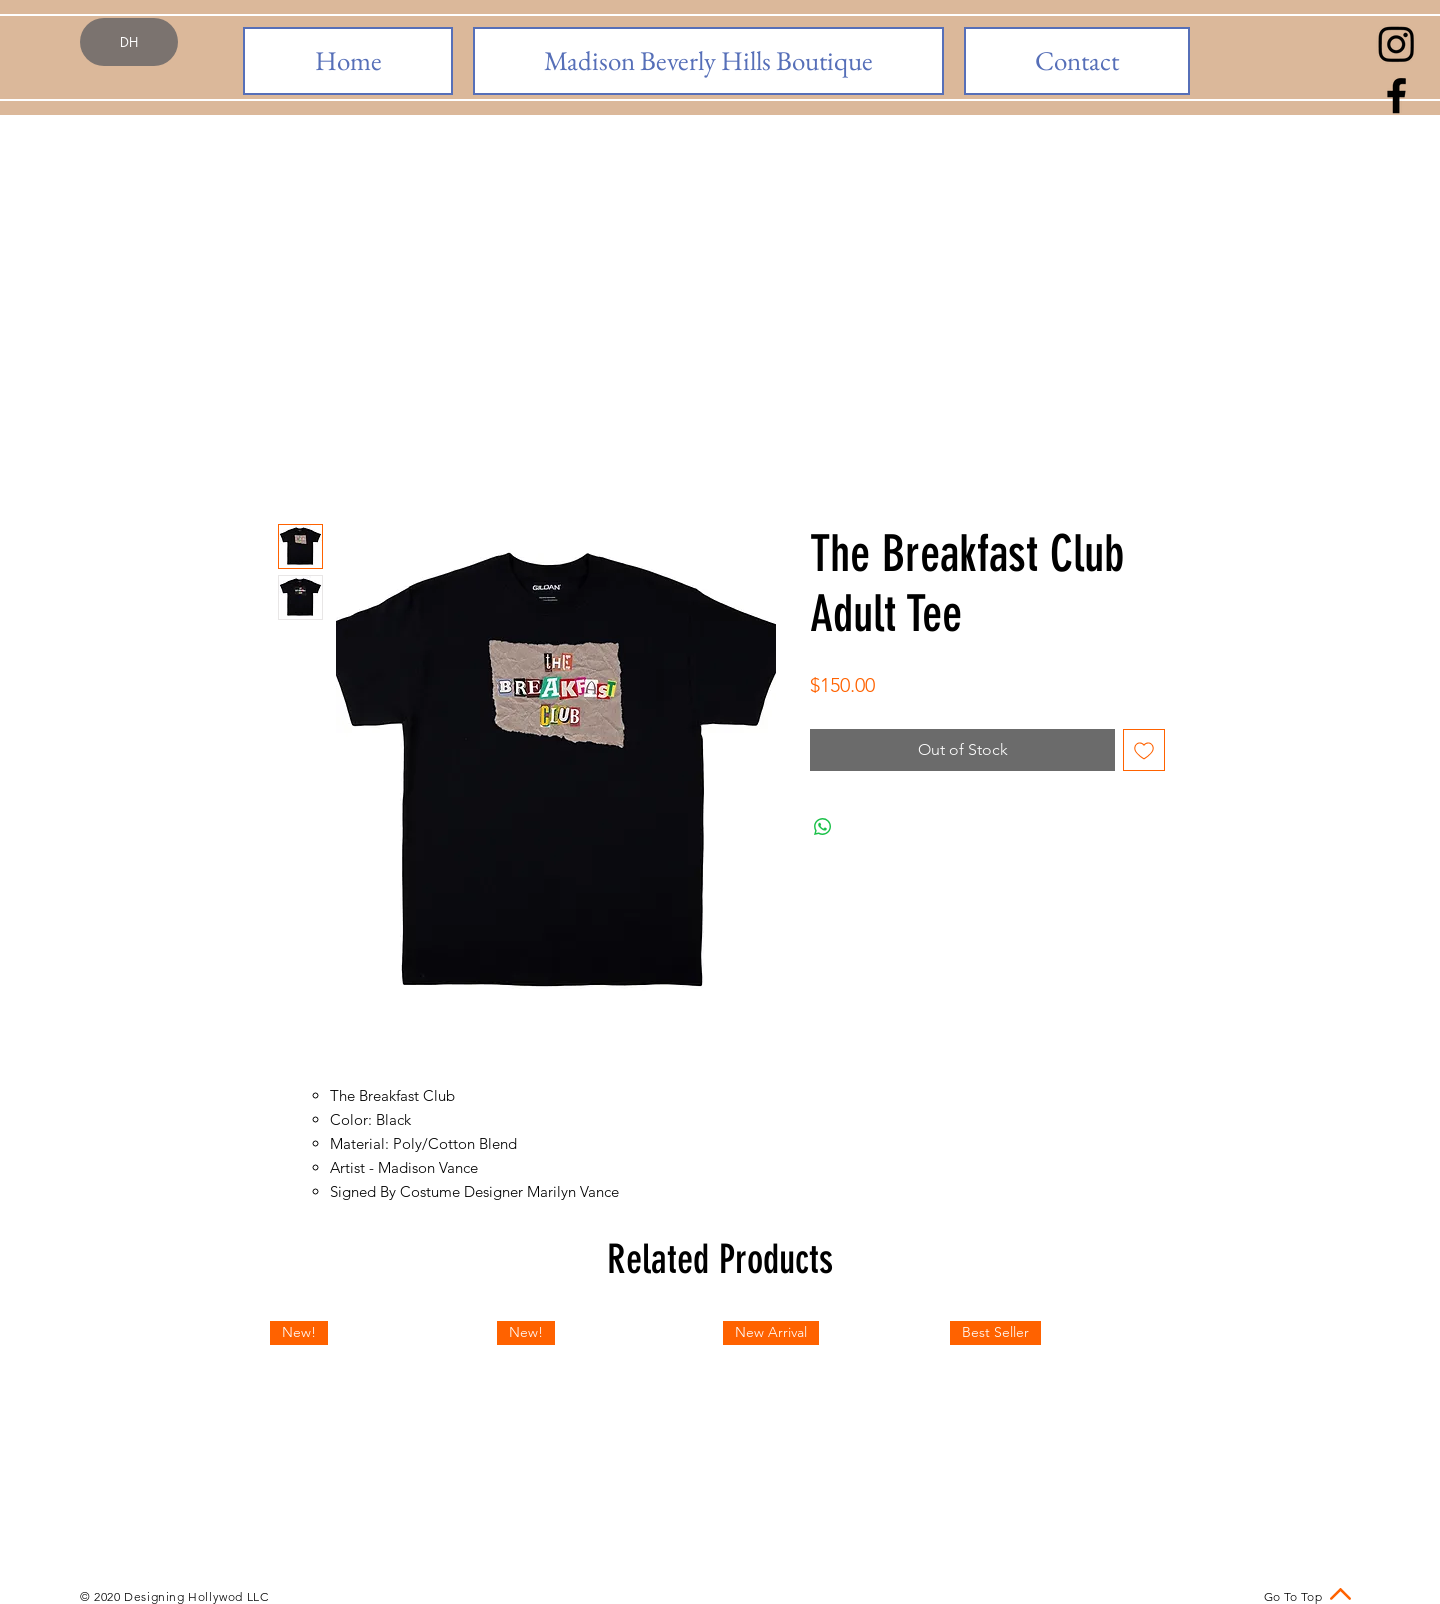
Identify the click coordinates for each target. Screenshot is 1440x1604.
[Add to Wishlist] (1144, 750)
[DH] (129, 42)
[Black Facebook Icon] (1396, 95)
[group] (720, 1431)
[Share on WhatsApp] (823, 827)
